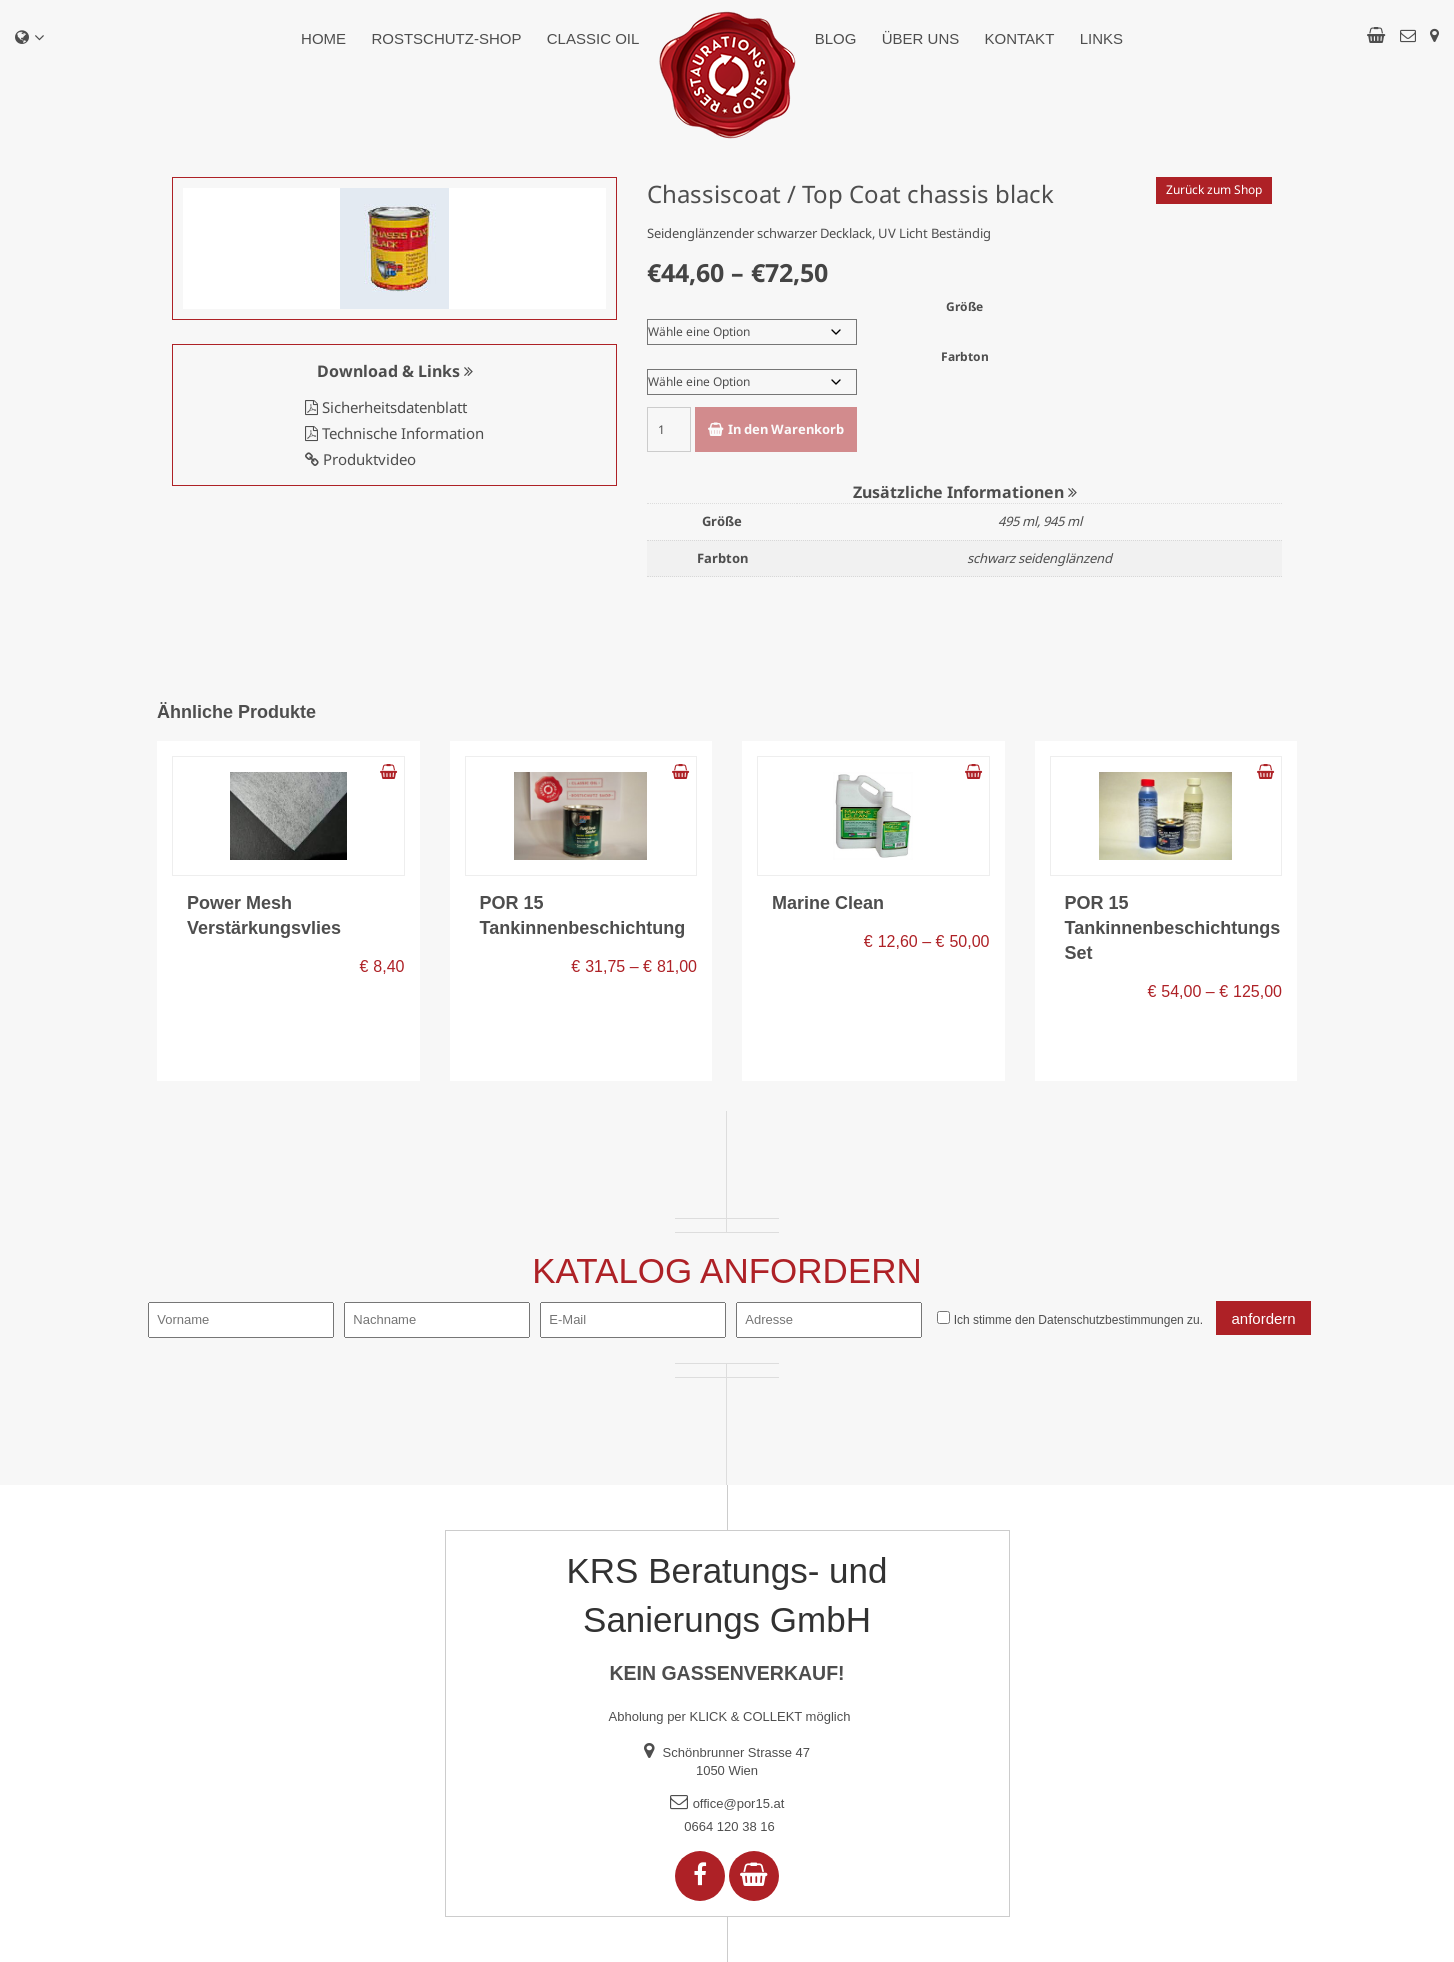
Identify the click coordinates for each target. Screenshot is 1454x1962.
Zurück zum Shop (1214, 189)
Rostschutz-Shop (446, 38)
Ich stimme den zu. (1078, 1320)
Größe (964, 306)
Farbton (965, 356)
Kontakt (1020, 38)
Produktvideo (360, 459)
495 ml (1017, 521)
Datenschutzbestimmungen (1110, 1320)
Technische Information (394, 433)
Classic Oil (593, 38)
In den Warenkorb (786, 429)
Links (1101, 38)
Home (323, 38)
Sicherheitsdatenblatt (386, 407)
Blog (836, 38)
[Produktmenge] (669, 429)
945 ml (1062, 521)
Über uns (921, 38)
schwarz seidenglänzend (1039, 558)
